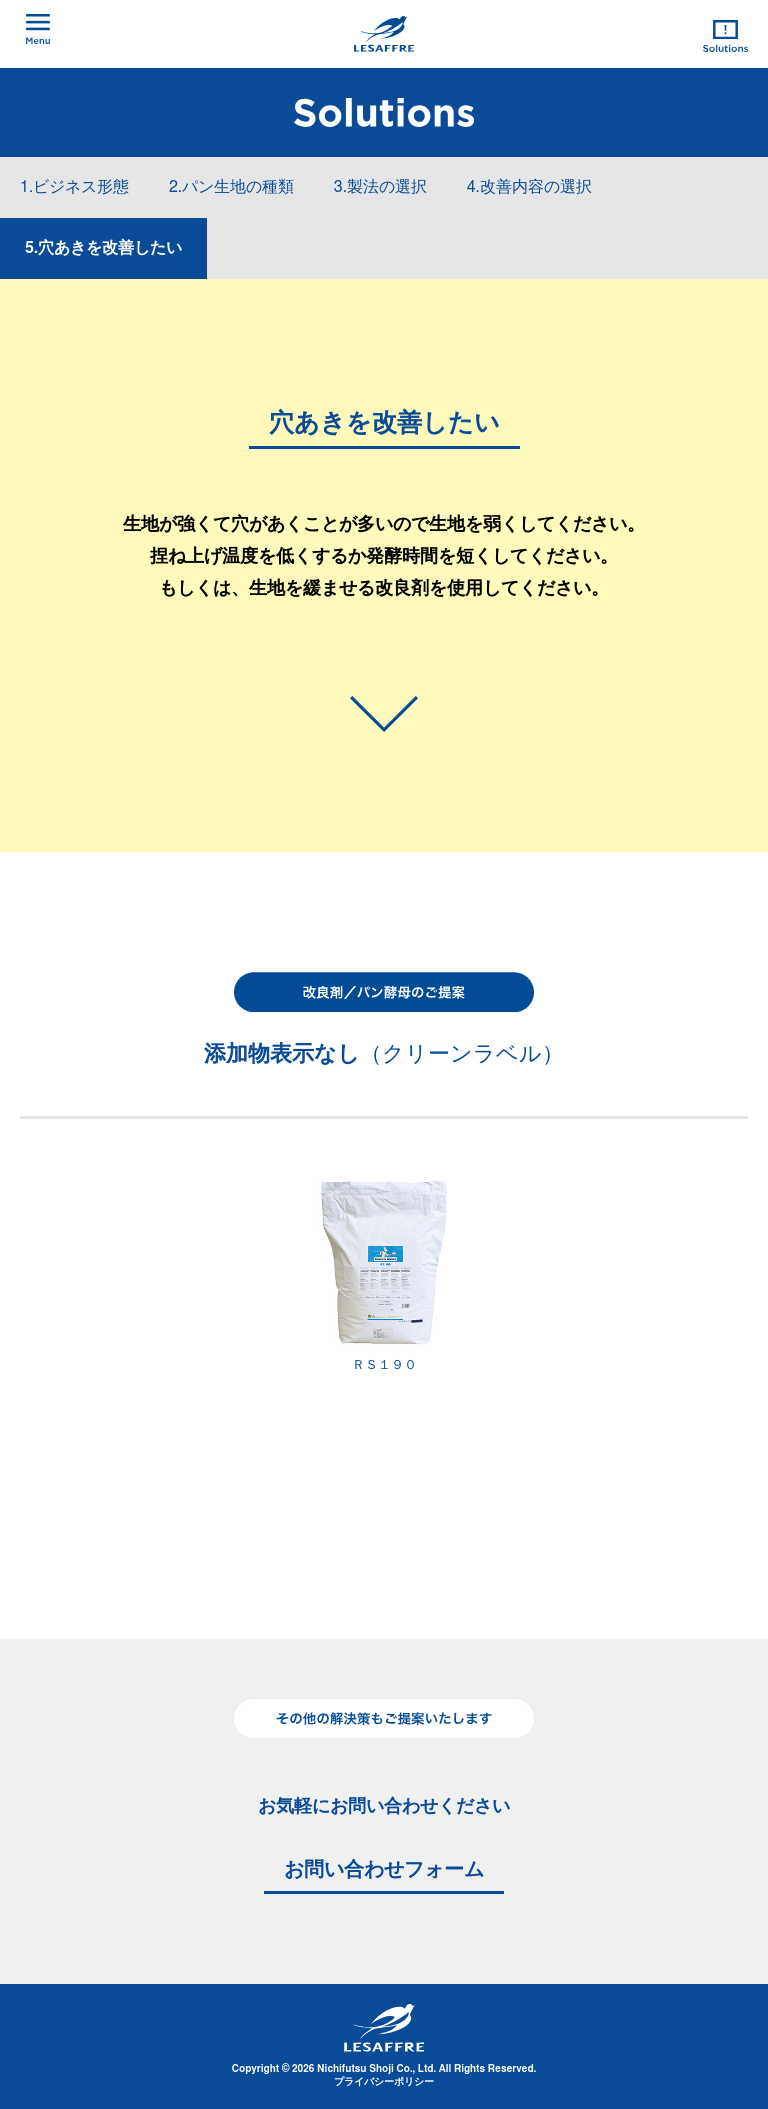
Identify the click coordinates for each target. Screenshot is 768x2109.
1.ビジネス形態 (74, 187)
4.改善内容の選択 (529, 187)
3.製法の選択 (380, 187)
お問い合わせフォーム (384, 1870)
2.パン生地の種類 (231, 187)
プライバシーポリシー (384, 2082)
